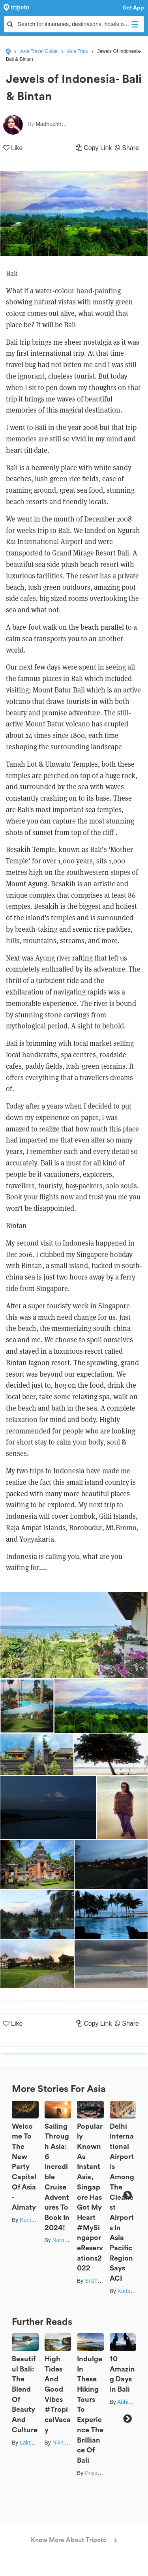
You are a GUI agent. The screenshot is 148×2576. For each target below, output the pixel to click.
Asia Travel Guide (39, 51)
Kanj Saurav (35, 2220)
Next (127, 2195)
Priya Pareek (100, 2473)
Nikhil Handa (68, 2442)
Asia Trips (77, 51)
